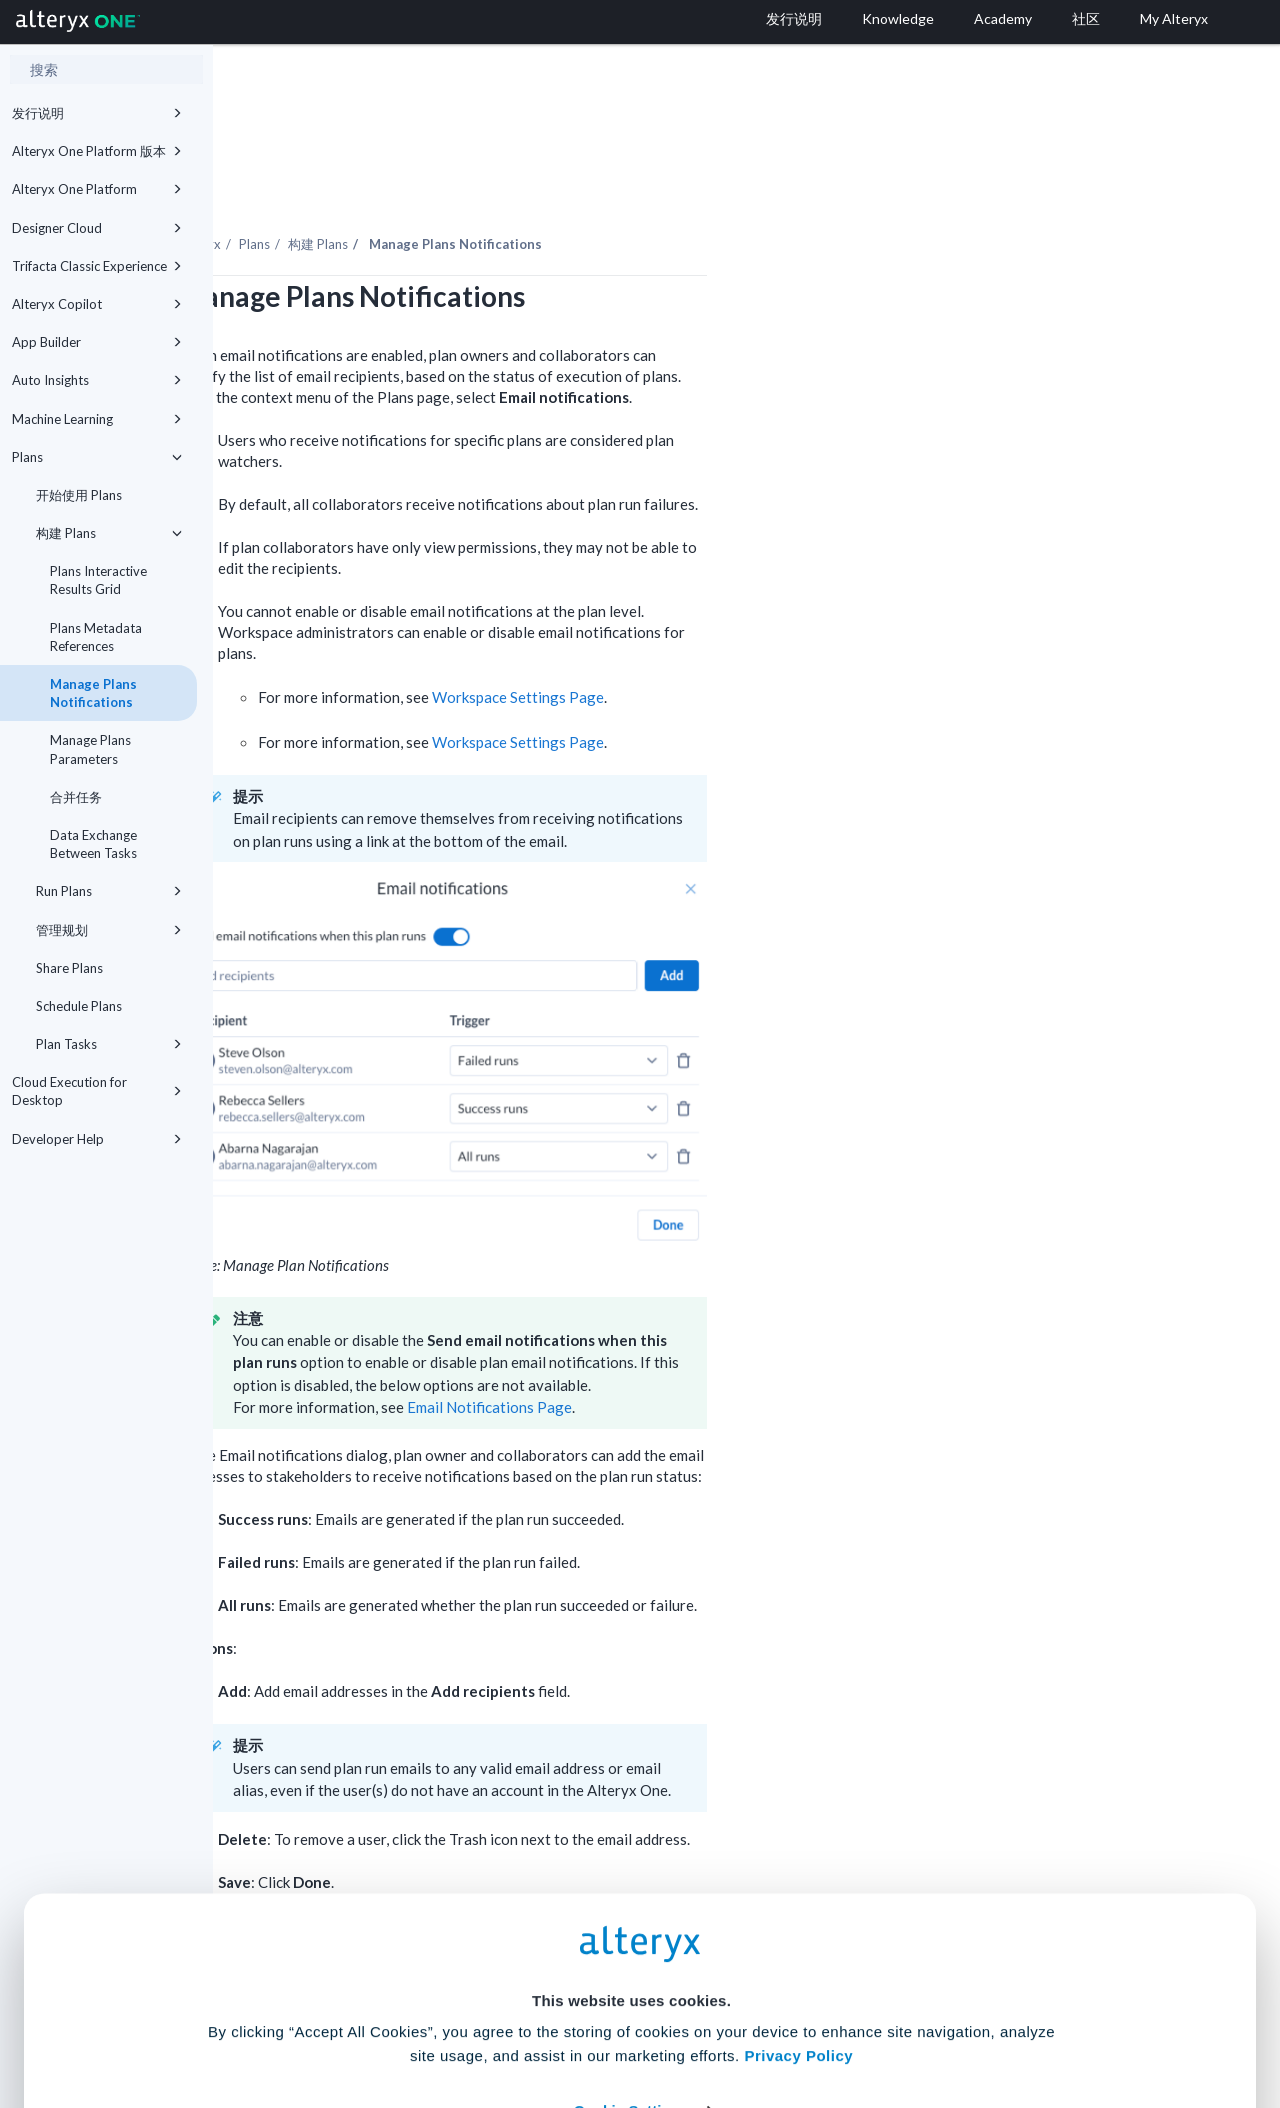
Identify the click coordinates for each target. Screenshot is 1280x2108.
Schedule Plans (79, 1006)
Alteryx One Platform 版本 (97, 151)
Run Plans (109, 891)
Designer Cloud (97, 228)
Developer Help (97, 1139)
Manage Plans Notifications (93, 693)
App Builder (97, 342)
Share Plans (69, 968)
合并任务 (76, 797)
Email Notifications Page (702, 1352)
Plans (97, 457)
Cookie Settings (631, 1960)
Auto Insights (97, 380)
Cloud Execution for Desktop (97, 1091)
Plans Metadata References (96, 637)
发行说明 (97, 113)
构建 (531, 189)
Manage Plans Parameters (90, 749)
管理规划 (109, 930)
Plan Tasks (109, 1044)
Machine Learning (97, 419)
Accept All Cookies (488, 2019)
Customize (793, 2019)
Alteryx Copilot (97, 304)
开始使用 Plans (79, 495)
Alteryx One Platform (97, 189)
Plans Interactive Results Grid (98, 580)
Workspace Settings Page (731, 642)
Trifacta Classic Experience (97, 266)
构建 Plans (109, 533)
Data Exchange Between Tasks (93, 844)
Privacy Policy (798, 1905)
